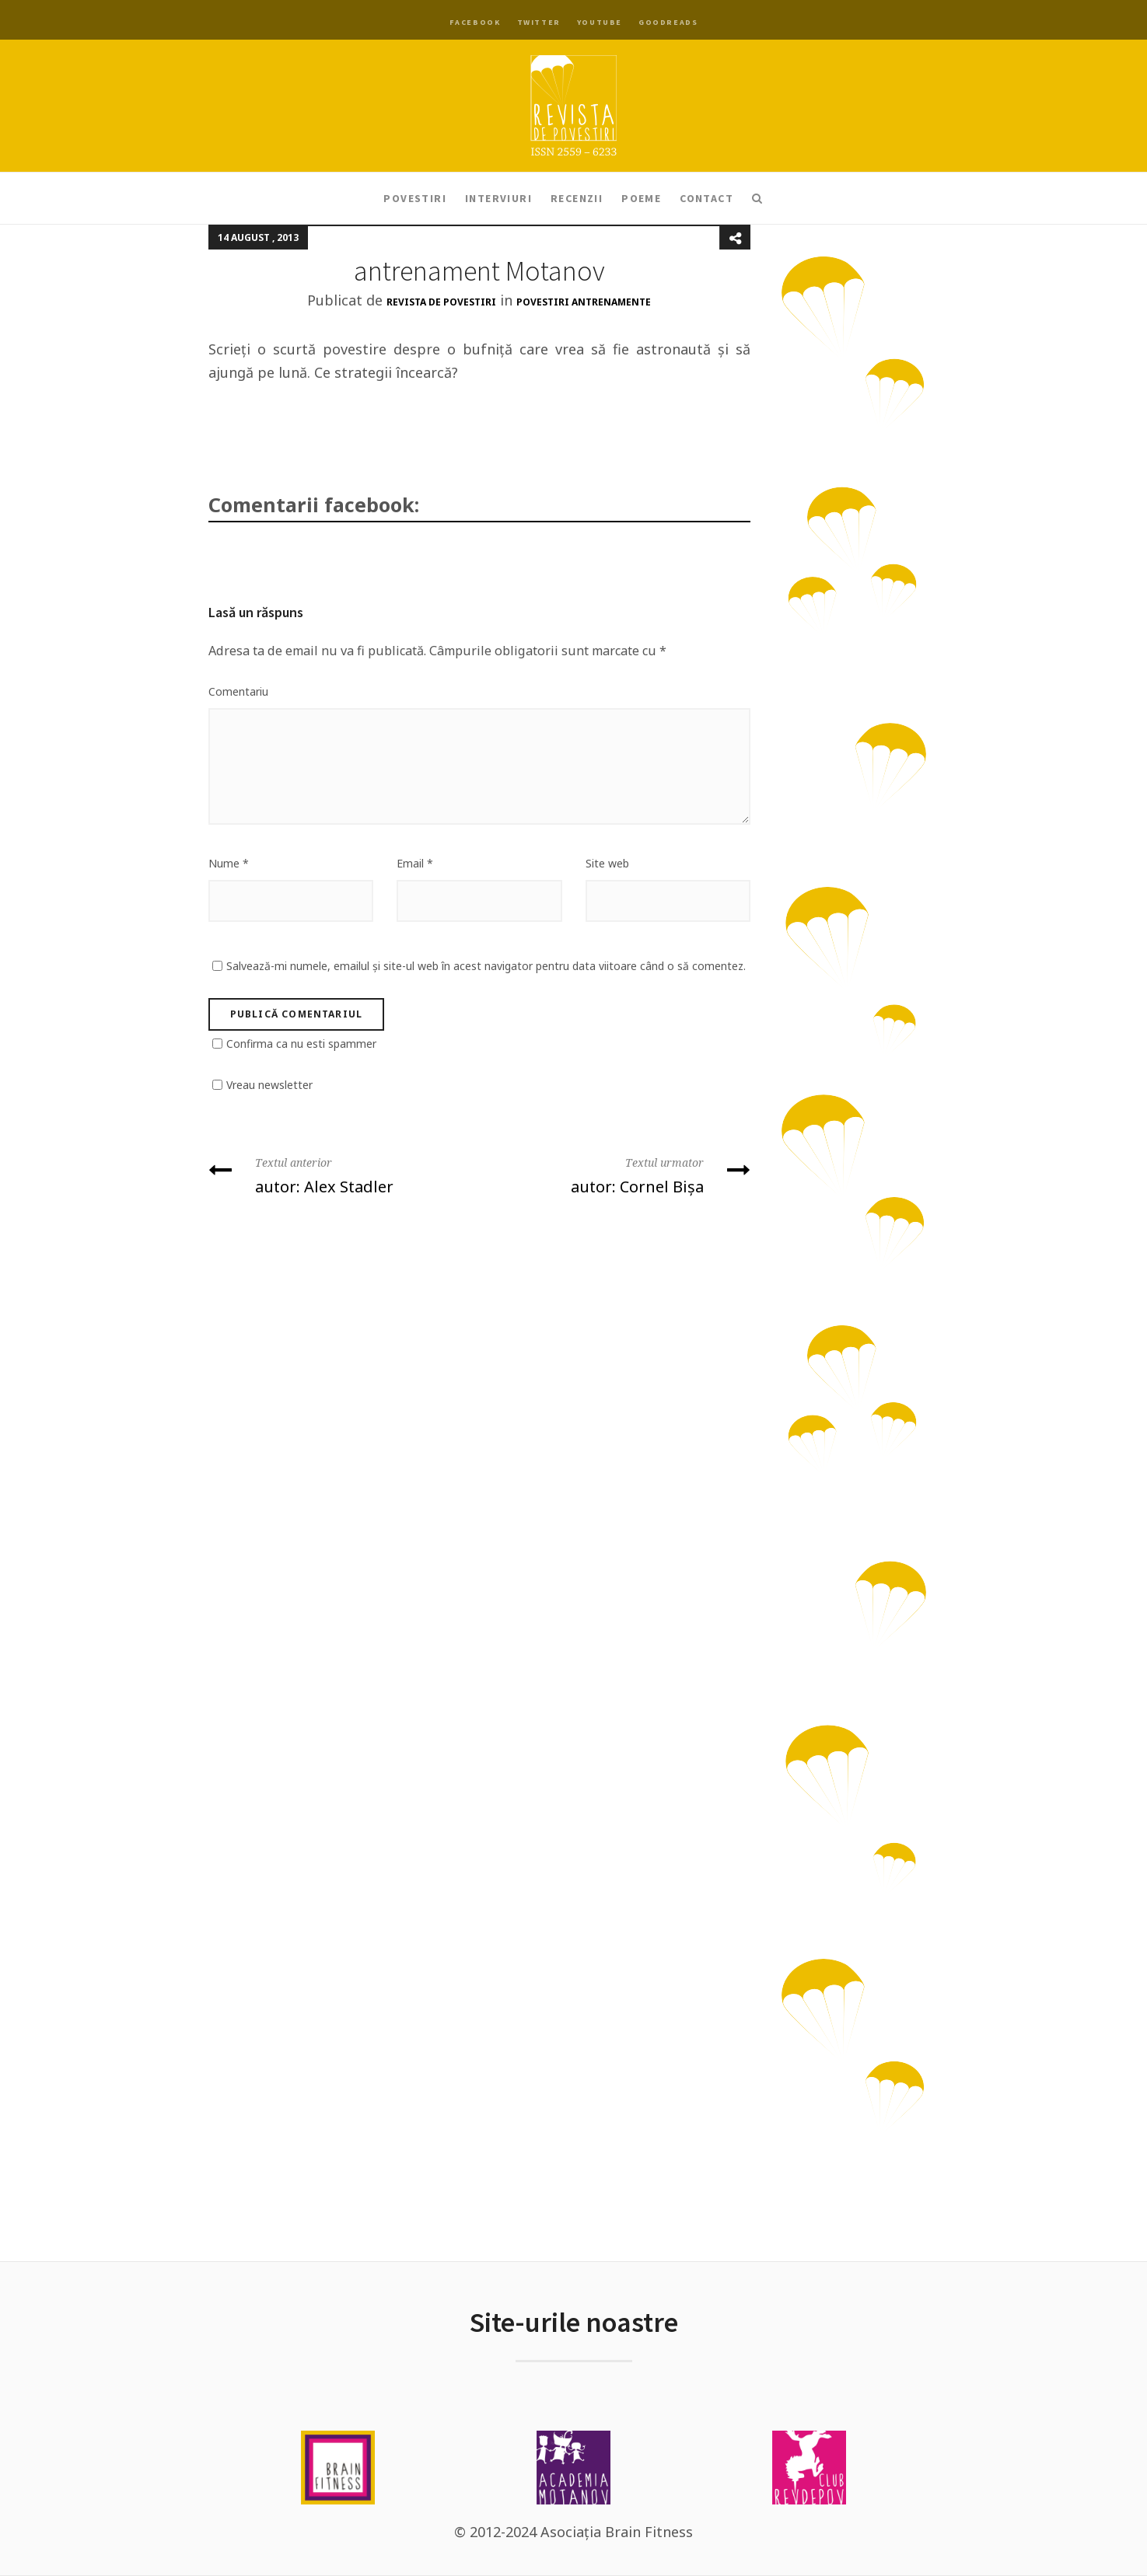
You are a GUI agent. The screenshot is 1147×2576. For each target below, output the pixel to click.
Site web (607, 863)
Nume (228, 863)
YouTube (599, 22)
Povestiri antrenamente (583, 302)
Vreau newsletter (269, 1084)
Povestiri (414, 198)
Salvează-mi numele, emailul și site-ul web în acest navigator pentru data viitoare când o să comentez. (486, 965)
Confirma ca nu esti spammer (301, 1043)
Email (415, 863)
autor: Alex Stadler (338, 1174)
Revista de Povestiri (441, 302)
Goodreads (668, 22)
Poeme (641, 198)
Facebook (475, 22)
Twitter (539, 22)
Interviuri (498, 198)
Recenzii (577, 198)
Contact (706, 198)
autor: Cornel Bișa (620, 1174)
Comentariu (238, 691)
